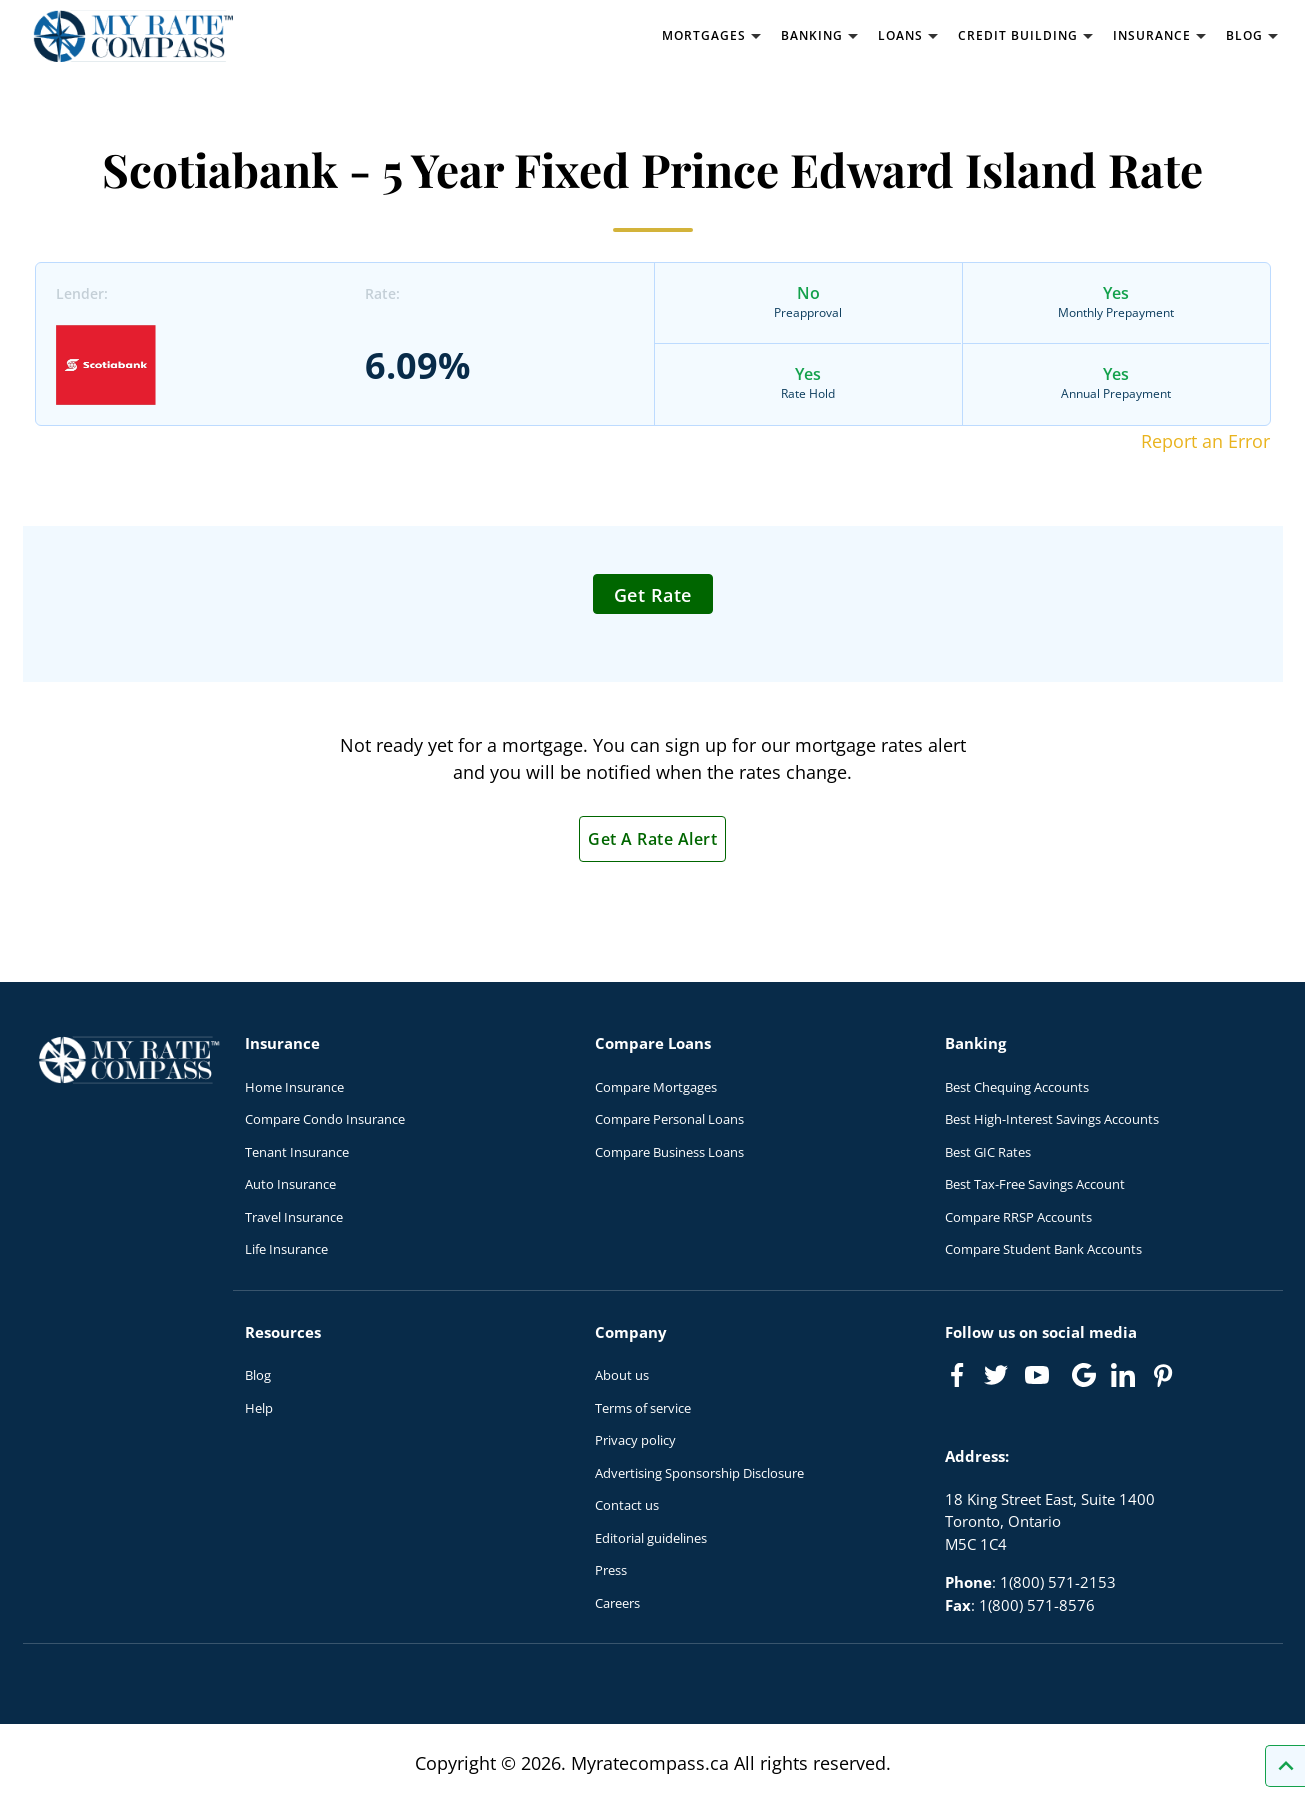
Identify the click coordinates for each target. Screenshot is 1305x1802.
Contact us (627, 1505)
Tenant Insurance (297, 1152)
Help (259, 1408)
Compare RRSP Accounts (1018, 1217)
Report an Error (1205, 441)
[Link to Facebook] (957, 1375)
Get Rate (653, 595)
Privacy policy (635, 1440)
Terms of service (643, 1408)
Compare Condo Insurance (325, 1119)
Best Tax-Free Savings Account (1035, 1184)
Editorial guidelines (651, 1538)
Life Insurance (286, 1249)
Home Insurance (294, 1087)
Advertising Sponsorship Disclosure (699, 1473)
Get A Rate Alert (652, 839)
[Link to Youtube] (1041, 1379)
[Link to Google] (1084, 1375)
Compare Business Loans (669, 1152)
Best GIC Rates (988, 1152)
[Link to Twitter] (997, 1376)
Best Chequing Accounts (1017, 1087)
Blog (258, 1375)
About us (622, 1375)
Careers (617, 1603)
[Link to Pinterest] (1162, 1375)
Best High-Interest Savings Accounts (1052, 1119)
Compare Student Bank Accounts (1043, 1249)
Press (611, 1570)
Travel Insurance (294, 1217)
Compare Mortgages (656, 1087)
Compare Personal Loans (669, 1119)
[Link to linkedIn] (1123, 1375)
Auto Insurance (290, 1184)
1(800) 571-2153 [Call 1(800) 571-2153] (1058, 1582)
